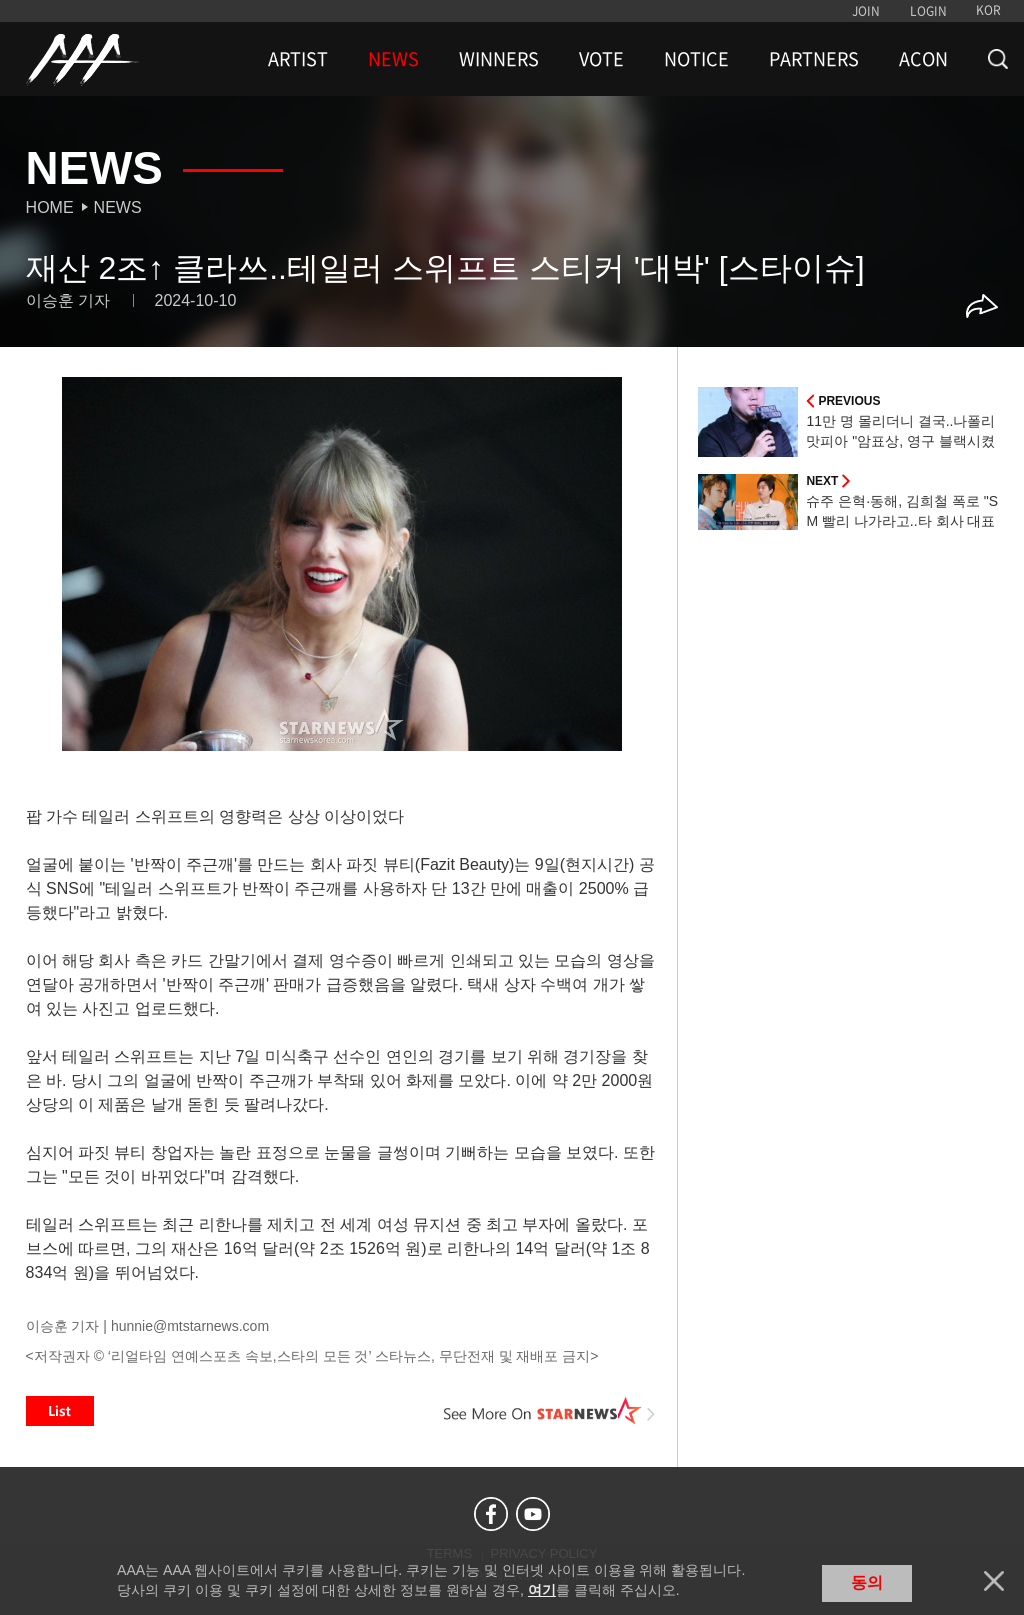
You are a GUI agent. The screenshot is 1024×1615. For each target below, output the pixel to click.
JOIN (866, 11)
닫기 (994, 1581)
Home (50, 207)
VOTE (601, 59)
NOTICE (696, 59)
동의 (867, 1582)
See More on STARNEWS (549, 1411)
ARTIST (298, 59)
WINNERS (499, 59)
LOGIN (928, 11)
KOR (988, 10)
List (60, 1411)
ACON (923, 59)
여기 (542, 1590)
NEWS (393, 59)
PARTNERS (814, 59)
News (118, 207)
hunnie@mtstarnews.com (190, 1326)
